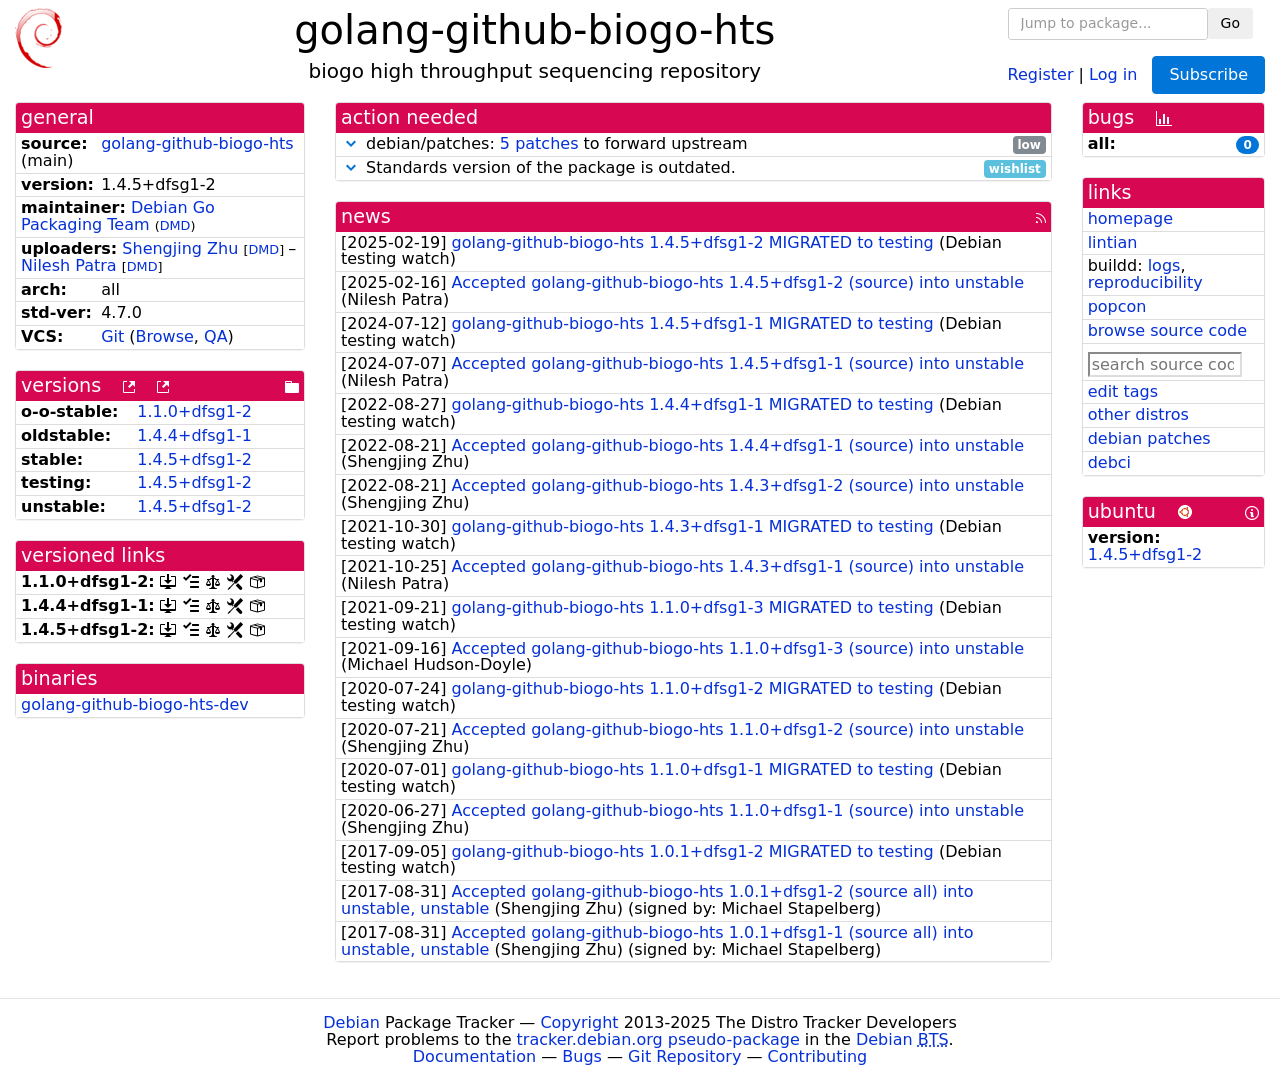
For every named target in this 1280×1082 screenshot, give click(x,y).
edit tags (1123, 391)
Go (1230, 23)
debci (1109, 462)
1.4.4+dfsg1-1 (194, 435)
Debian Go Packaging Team (118, 216)
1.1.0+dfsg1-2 (194, 411)
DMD (175, 225)
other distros (1138, 414)
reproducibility (1145, 282)
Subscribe (1208, 74)
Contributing (818, 1056)
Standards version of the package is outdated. (693, 168)
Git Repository (684, 1056)
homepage (1130, 218)
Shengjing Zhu (180, 248)
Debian (351, 1022)
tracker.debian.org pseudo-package (658, 1039)
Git (112, 336)
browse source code (1167, 330)
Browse (165, 336)
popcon (1117, 306)
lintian (1113, 242)
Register (1041, 73)
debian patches (1149, 438)
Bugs (582, 1056)
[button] (351, 143)
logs (1164, 265)
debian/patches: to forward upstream (693, 144)
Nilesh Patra (69, 265)
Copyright (579, 1022)
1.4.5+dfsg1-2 (194, 459)
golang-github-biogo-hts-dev (135, 704)
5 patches (539, 143)
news (366, 216)
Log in (1113, 73)
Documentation (474, 1056)
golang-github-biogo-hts (197, 143)
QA (216, 336)
